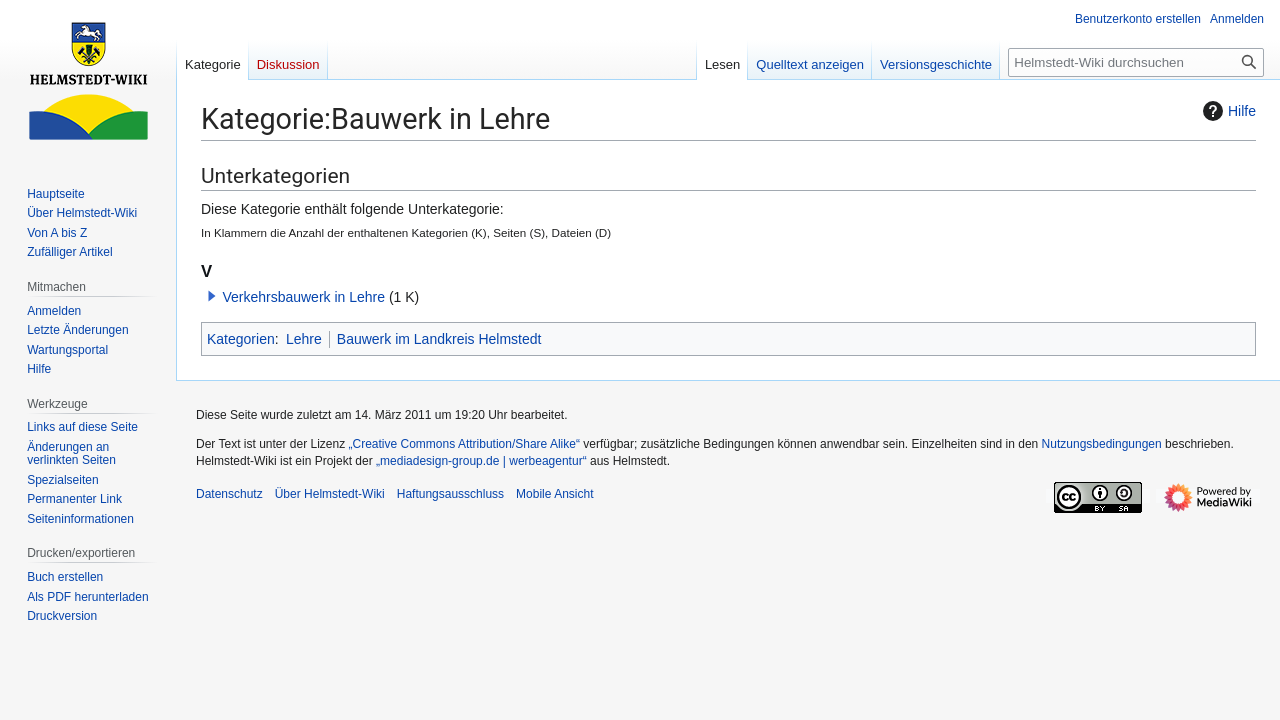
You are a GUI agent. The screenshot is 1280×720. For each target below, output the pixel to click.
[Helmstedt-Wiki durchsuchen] (1136, 62)
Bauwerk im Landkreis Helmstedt (439, 339)
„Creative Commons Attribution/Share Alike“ (464, 444)
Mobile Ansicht (554, 494)
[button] (212, 296)
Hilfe (1227, 111)
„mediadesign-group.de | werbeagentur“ (481, 461)
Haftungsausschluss (450, 494)
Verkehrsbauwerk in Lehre (303, 297)
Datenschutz (229, 494)
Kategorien (241, 339)
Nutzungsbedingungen (1102, 444)
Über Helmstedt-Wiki (330, 494)
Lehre (304, 339)
